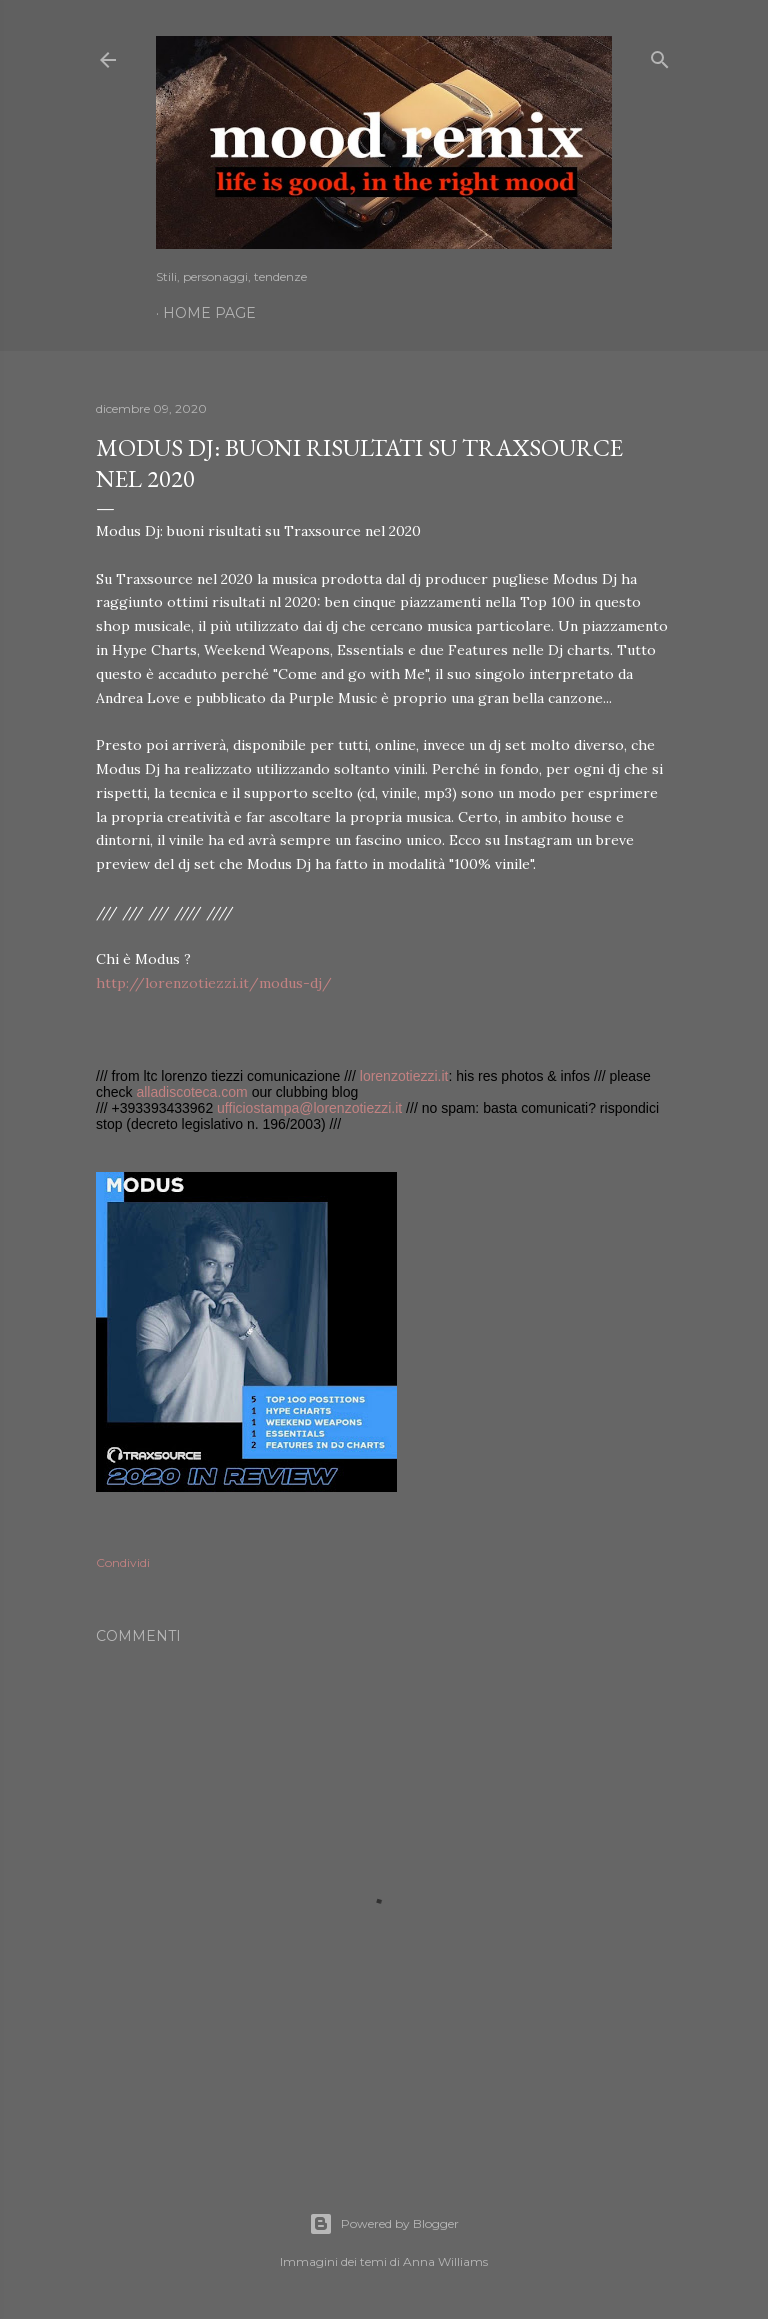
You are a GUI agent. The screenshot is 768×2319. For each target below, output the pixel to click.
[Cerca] (660, 55)
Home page (209, 313)
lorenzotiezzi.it (404, 1076)
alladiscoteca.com (191, 1092)
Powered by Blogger (384, 2224)
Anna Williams (445, 2261)
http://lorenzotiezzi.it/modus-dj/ (214, 983)
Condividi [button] (123, 1562)
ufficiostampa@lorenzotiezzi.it (309, 1108)
